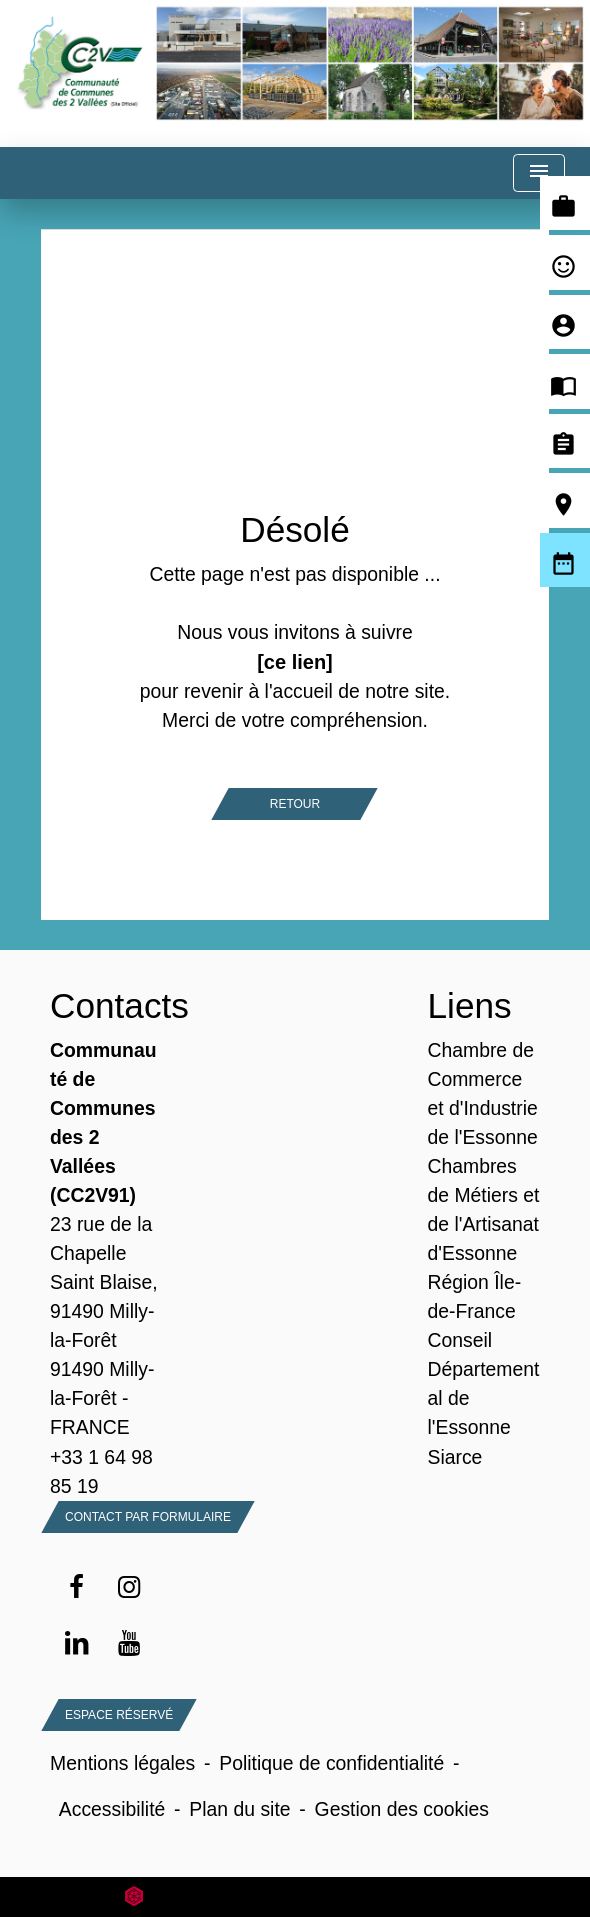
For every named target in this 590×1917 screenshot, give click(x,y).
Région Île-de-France (475, 1296)
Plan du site (239, 1809)
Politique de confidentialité (331, 1763)
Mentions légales (122, 1763)
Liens (470, 1005)
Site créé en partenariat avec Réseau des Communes (295, 1896)
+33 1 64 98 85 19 (101, 1471)
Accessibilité (112, 1809)
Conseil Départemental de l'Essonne (484, 1383)
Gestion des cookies (402, 1809)
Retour (295, 804)
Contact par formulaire (148, 1517)
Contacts (106, 1005)
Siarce (455, 1457)
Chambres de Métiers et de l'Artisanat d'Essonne (484, 1209)
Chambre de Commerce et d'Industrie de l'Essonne (483, 1093)
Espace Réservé (119, 1715)
